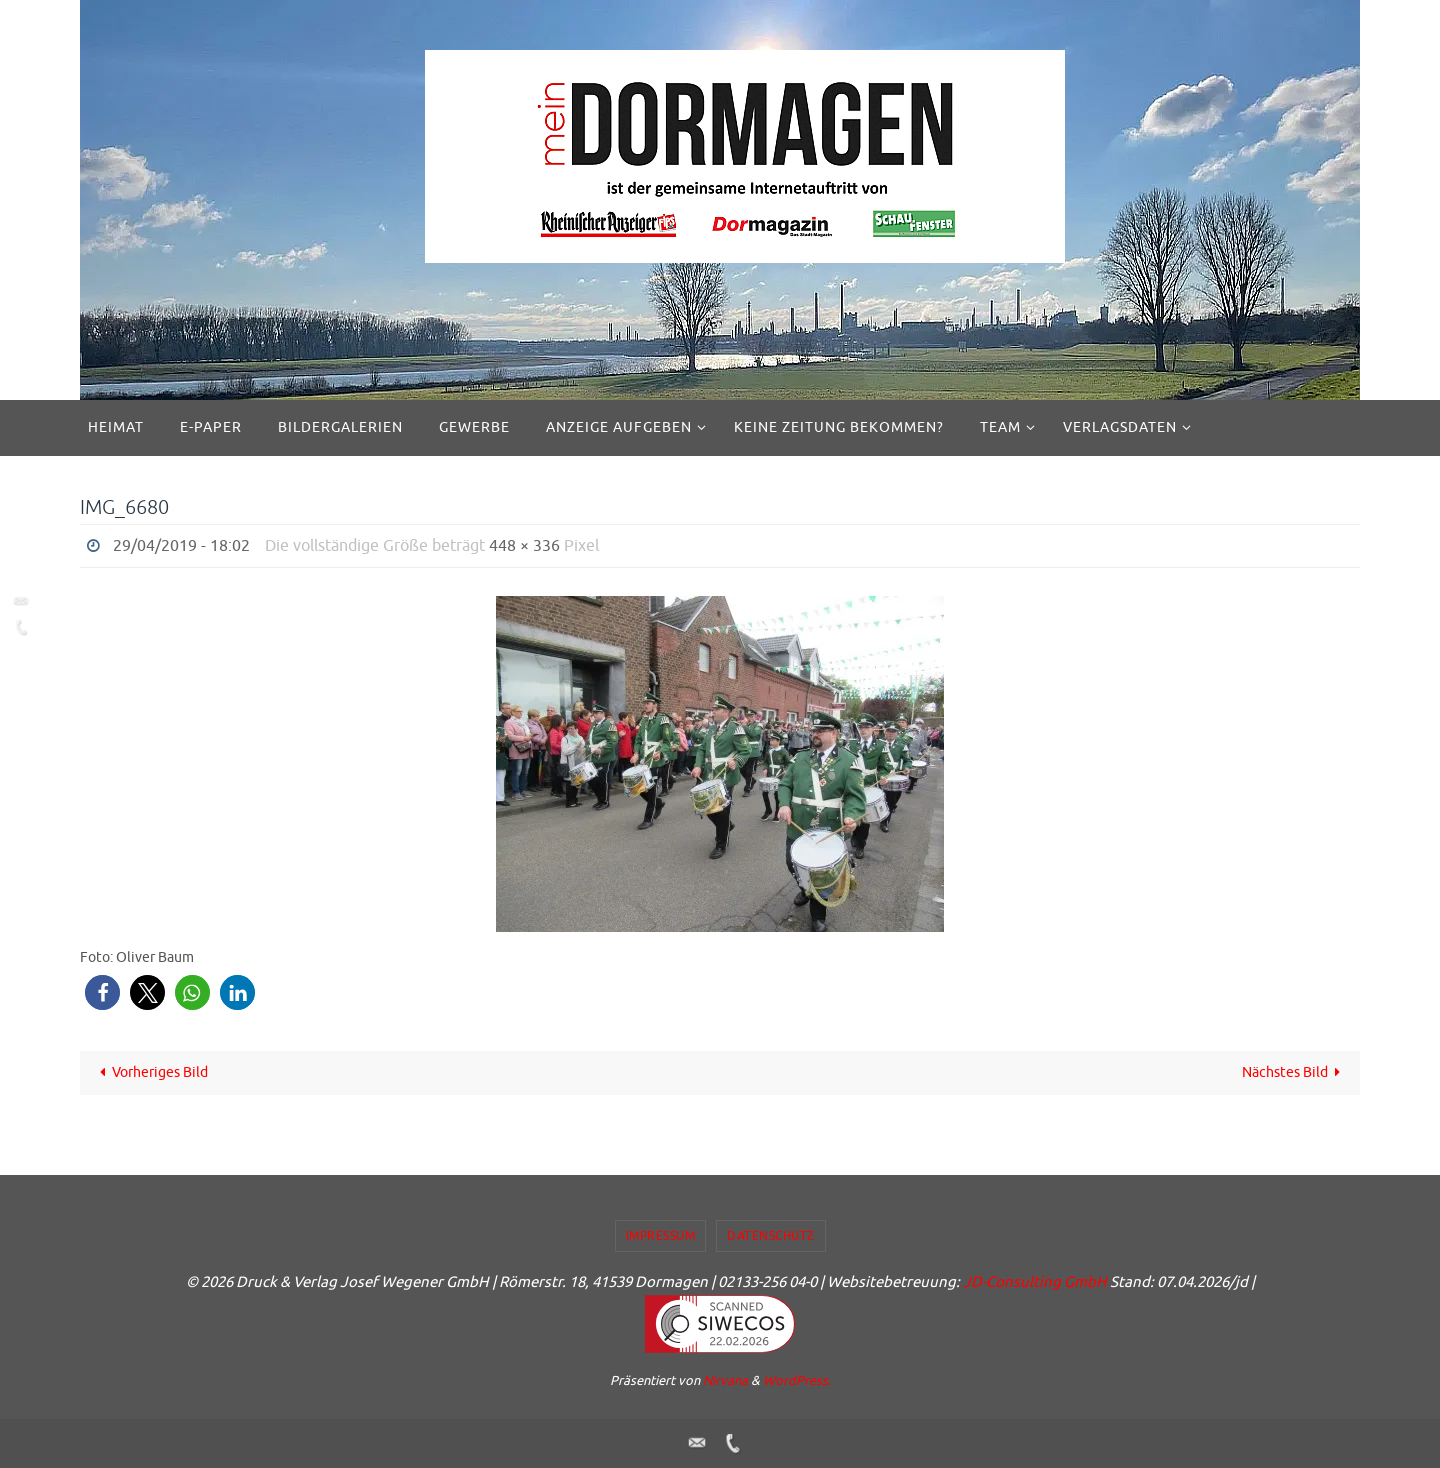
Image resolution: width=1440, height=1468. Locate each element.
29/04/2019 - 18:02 (181, 546)
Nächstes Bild (1295, 1072)
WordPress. (797, 1380)
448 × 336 (524, 546)
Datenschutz (771, 1236)
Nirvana (725, 1380)
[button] (102, 992)
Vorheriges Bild (151, 1072)
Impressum (661, 1236)
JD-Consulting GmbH (1035, 1282)
